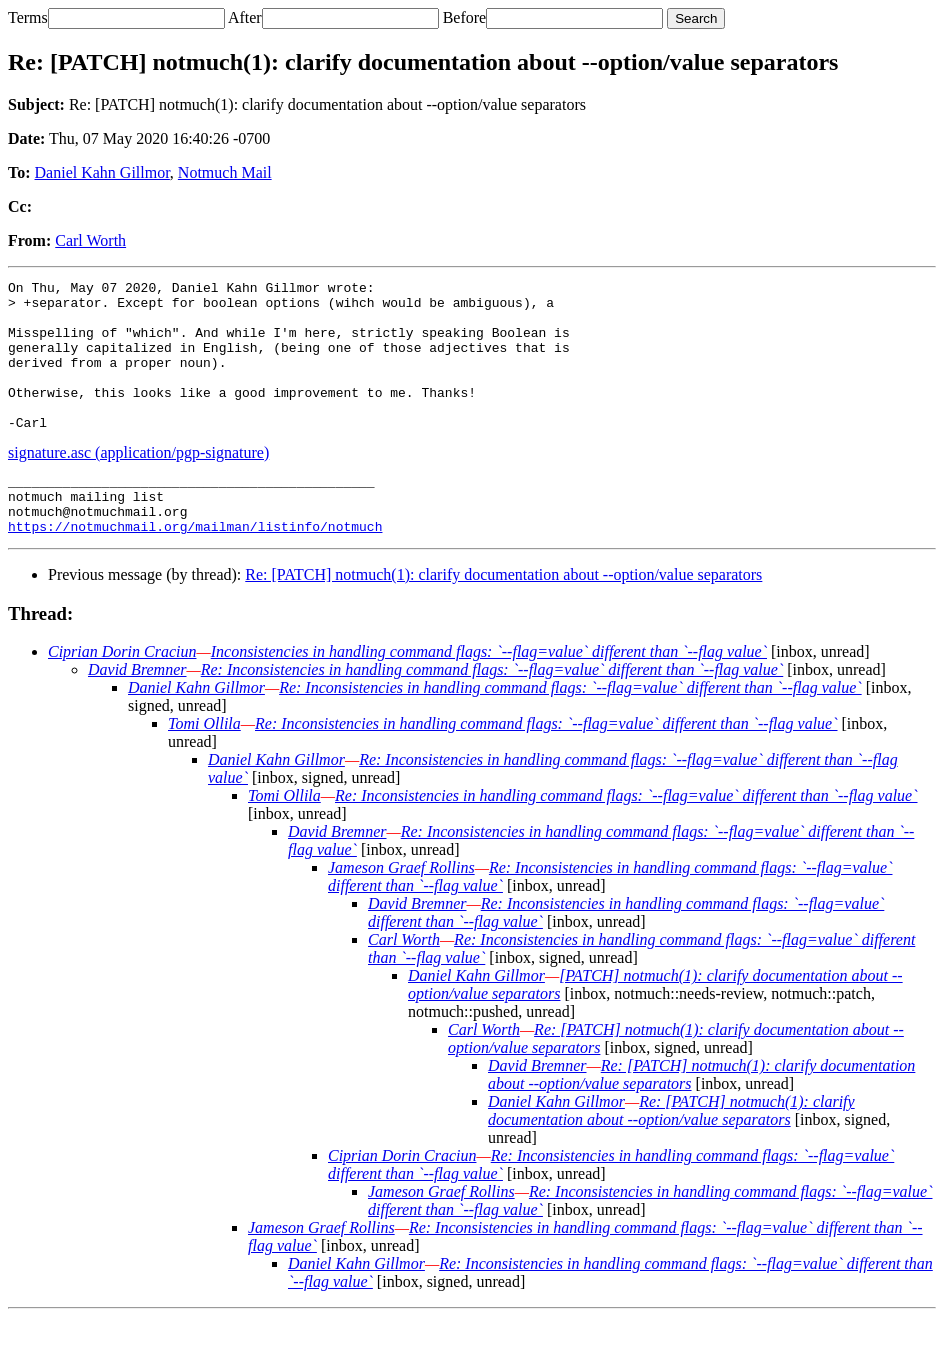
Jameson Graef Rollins (401, 909)
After (245, 17)
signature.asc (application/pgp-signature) (138, 482)
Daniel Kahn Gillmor (102, 172)
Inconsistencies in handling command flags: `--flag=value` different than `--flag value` (489, 693)
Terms (28, 17)
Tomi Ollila (204, 765)
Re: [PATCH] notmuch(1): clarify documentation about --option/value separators (503, 616)
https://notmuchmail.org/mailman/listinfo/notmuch (195, 568)
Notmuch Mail (225, 172)
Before (465, 17)
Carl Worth (90, 240)
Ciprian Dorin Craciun (122, 693)
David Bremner (137, 711)
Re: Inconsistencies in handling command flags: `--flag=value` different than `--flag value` (492, 711)
